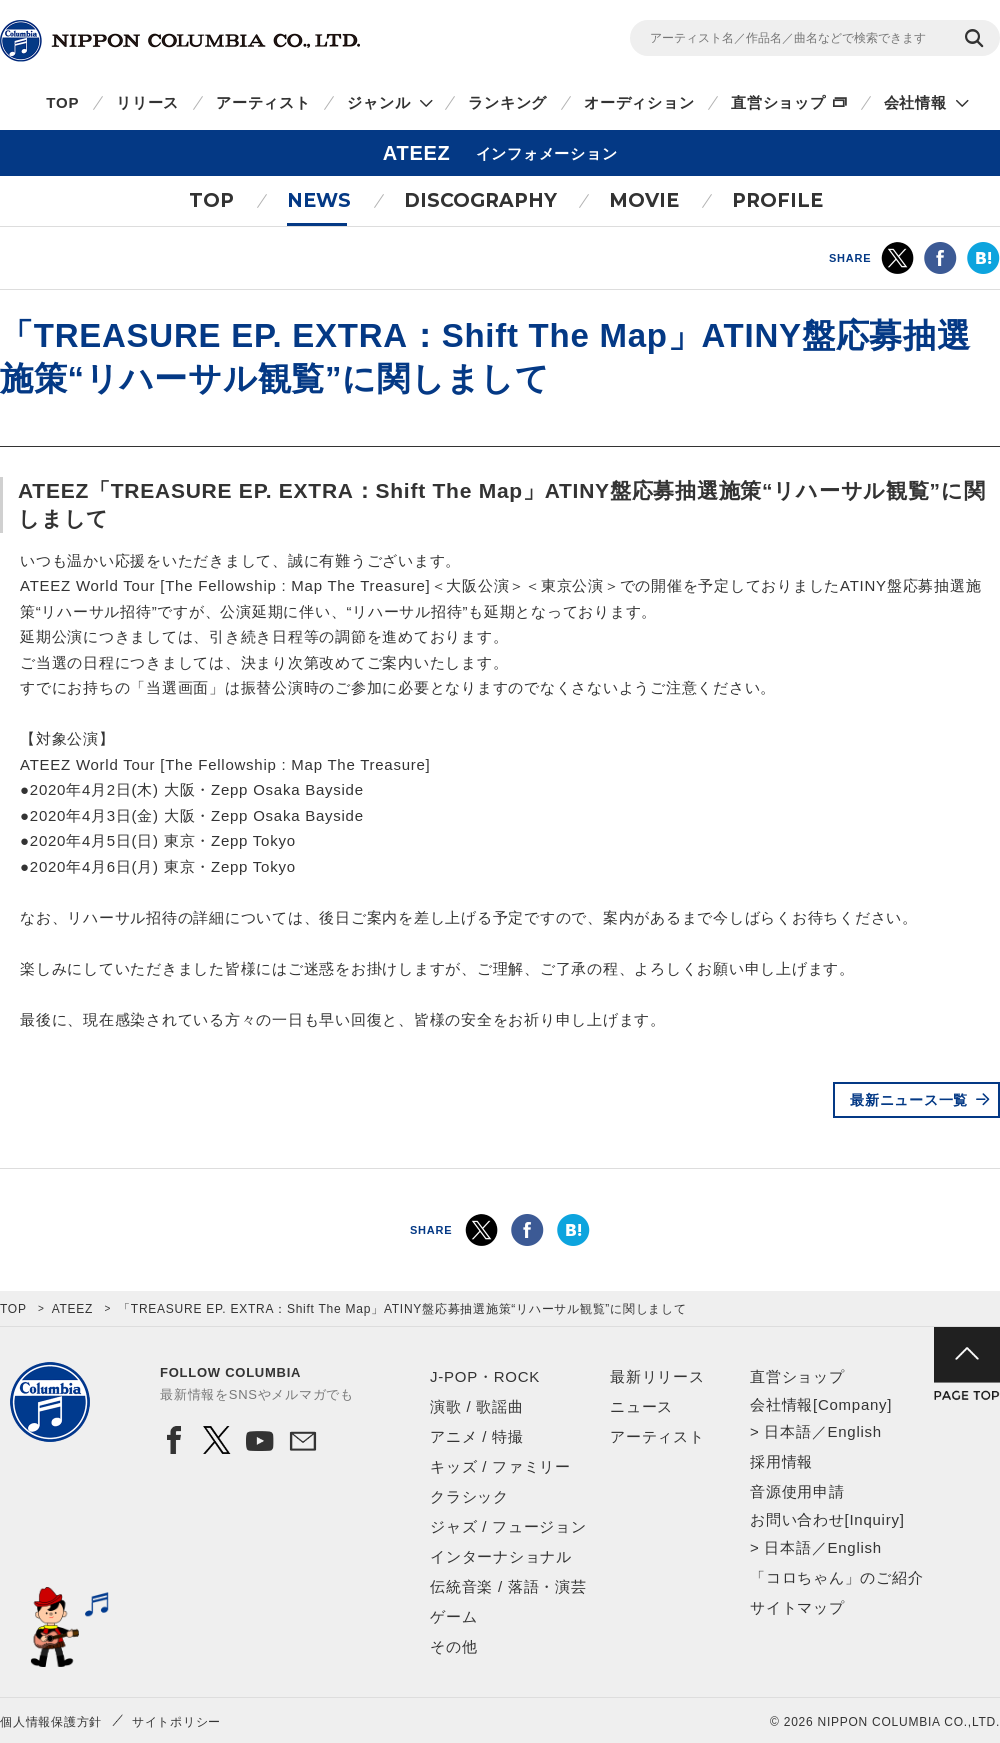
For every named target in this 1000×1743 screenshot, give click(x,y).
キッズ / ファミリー (500, 1466)
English (854, 1431)
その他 (453, 1646)
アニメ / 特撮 (477, 1436)
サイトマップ (797, 1607)
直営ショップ (778, 102)
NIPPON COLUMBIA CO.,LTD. (180, 41)
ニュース (641, 1406)
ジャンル (378, 102)
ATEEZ (73, 1309)
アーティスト (263, 102)
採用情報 (781, 1461)
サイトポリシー (176, 1722)
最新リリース (657, 1376)
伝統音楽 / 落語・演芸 (508, 1586)
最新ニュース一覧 (909, 1100)
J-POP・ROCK (485, 1376)
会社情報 (915, 102)
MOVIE (644, 200)
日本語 (787, 1431)
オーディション (639, 102)
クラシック (469, 1496)
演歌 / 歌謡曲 (477, 1406)
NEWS (319, 200)
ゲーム (453, 1616)
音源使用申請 (797, 1491)
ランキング (507, 102)
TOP (62, 102)
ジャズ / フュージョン (508, 1526)
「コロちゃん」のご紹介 (836, 1577)
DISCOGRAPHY (480, 200)
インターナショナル (501, 1556)
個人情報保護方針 (51, 1722)
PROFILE (777, 200)
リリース (147, 102)
